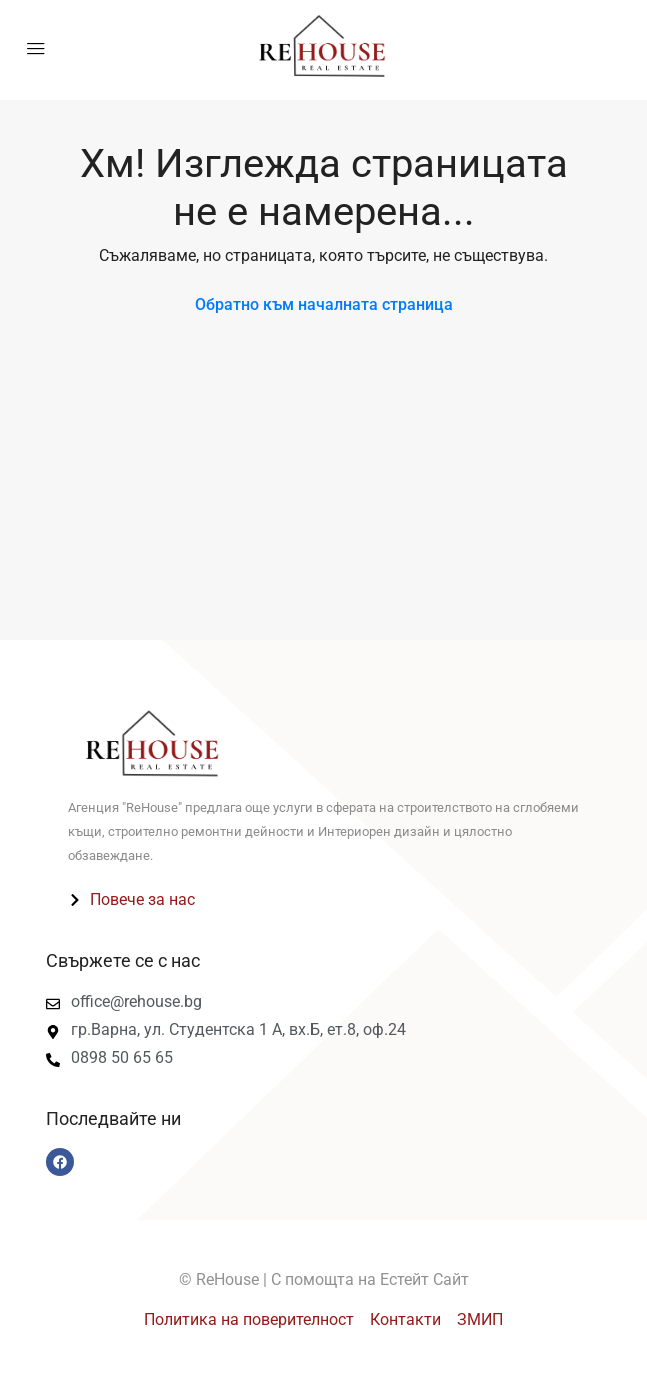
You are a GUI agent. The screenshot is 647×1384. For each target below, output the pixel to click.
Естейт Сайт (424, 1279)
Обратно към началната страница (324, 304)
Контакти (405, 1319)
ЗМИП (480, 1319)
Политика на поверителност (249, 1319)
